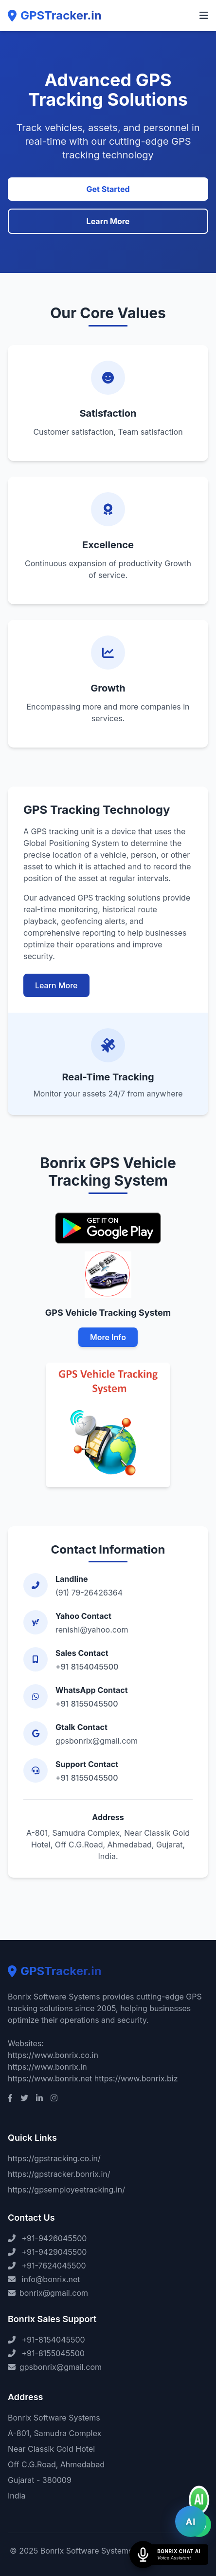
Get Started (107, 189)
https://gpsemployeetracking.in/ (66, 2189)
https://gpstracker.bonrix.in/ (59, 2174)
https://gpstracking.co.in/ (54, 2158)
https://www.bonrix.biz (136, 2078)
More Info (108, 1337)
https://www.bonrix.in (47, 2067)
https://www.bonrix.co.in (53, 2055)
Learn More (108, 221)
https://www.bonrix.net (50, 2078)
